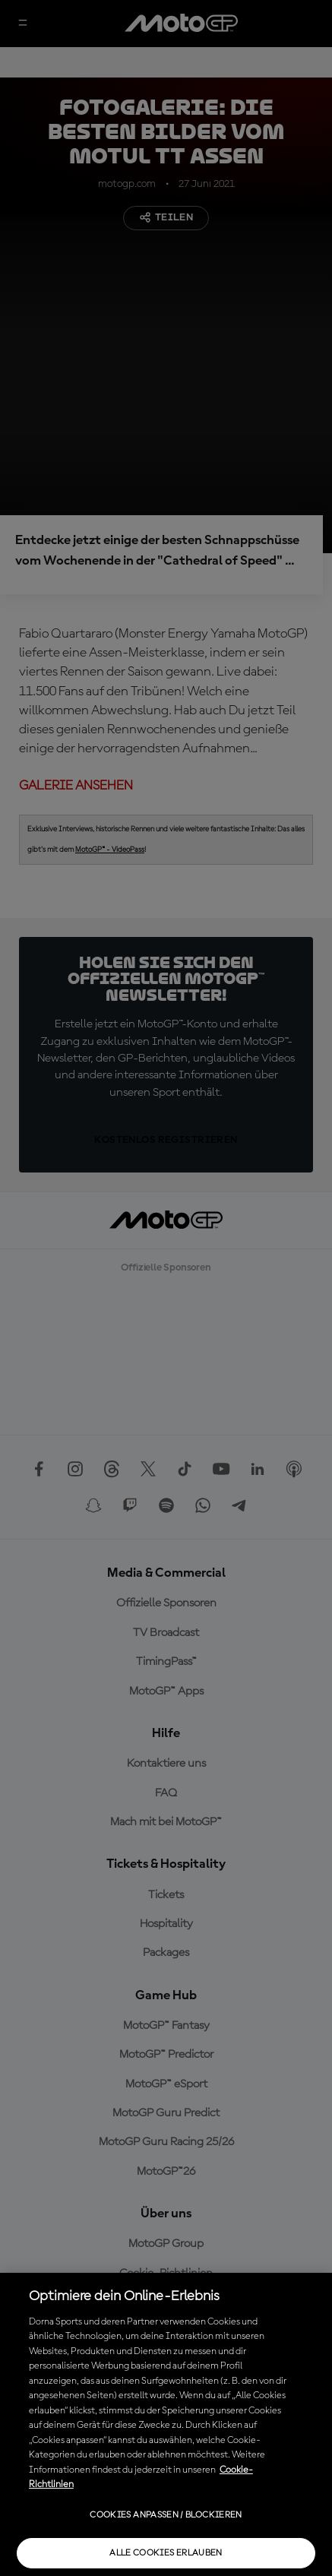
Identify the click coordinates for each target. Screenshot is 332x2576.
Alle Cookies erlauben (166, 2553)
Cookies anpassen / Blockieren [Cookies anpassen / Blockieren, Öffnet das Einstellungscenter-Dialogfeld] (166, 2515)
